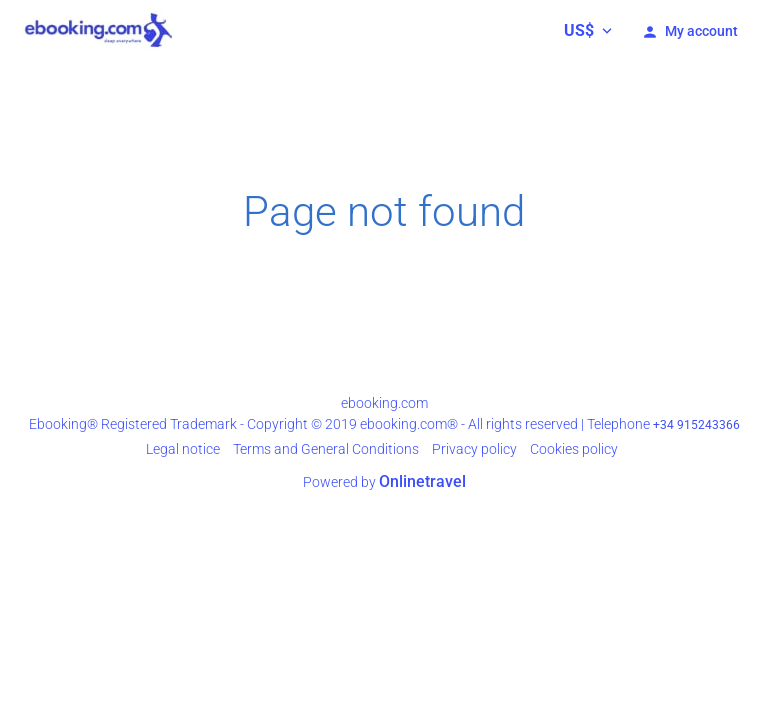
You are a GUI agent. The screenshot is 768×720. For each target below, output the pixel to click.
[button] (588, 30)
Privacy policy (474, 449)
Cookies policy (574, 449)
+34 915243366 (696, 425)
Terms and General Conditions (326, 449)
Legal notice (183, 449)
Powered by (384, 482)
